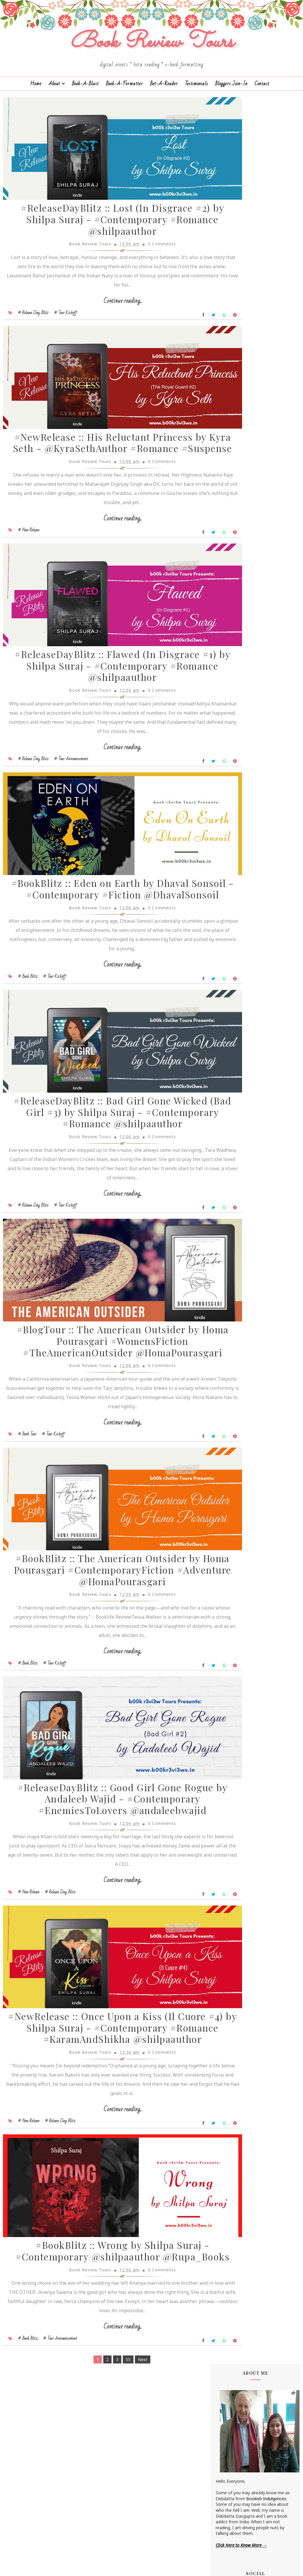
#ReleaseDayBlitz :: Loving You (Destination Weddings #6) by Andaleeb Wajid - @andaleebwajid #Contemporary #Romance (253, 978)
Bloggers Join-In (231, 99)
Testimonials (196, 99)
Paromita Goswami (234, 692)
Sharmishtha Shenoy (235, 752)
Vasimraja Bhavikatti (235, 781)
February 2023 (242, 1070)
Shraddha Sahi (229, 767)
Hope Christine (230, 603)
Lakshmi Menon (231, 637)
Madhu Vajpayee (232, 657)
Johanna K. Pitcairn (234, 617)
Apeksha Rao (228, 493)
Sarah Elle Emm (231, 742)
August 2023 (240, 1031)
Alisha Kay (225, 463)
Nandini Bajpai (230, 682)
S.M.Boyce (226, 717)
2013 (227, 1147)
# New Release (28, 572)
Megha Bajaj (228, 667)
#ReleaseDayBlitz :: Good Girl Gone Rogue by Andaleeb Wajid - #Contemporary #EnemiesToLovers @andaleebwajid (102, 1929)
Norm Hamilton (231, 687)
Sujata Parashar (231, 777)
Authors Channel (232, 503)
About (54, 99)
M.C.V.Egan (226, 652)
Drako (222, 548)
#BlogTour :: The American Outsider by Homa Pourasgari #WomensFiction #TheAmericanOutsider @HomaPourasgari (102, 1444)
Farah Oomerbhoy (233, 583)
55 (108, 2534)
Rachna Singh (228, 697)
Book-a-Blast (85, 99)
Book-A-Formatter (124, 99)
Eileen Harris (227, 553)
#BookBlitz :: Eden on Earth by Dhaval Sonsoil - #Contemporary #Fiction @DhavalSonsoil (102, 954)
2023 (227, 1025)
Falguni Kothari (230, 578)
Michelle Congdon (233, 672)
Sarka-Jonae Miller (233, 747)
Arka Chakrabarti (232, 498)
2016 (227, 1126)
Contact (262, 99)
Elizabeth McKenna (234, 558)
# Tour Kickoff (65, 335)
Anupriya (224, 488)
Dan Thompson (231, 538)
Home (35, 99)
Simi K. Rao (226, 772)
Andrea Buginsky (232, 473)
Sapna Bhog (227, 732)
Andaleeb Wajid (230, 468)
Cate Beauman (230, 518)
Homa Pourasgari (232, 598)
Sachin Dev (226, 722)
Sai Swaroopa (229, 727)
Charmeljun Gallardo (235, 523)
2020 (227, 1098)
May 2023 (237, 1056)
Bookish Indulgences (266, 245)
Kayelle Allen (228, 628)
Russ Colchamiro (232, 712)
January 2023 (241, 1077)
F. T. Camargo (229, 573)
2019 (227, 1105)
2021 (227, 1091)
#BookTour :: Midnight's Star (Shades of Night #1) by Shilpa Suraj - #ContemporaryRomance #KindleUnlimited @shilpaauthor (255, 870)
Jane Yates (226, 608)
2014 (227, 1141)
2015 (227, 1133)
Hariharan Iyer (229, 593)
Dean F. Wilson (230, 543)
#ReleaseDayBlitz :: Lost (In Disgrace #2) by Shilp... (260, 1039)
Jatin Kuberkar (229, 612)
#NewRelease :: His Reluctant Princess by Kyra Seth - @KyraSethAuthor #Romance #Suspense (102, 480)
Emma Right (227, 563)
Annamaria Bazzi (232, 483)
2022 (227, 1084)
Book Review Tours (168, 2566)
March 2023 (239, 1063)
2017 (227, 1119)
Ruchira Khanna (231, 707)
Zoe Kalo (224, 792)
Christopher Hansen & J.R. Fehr (245, 533)
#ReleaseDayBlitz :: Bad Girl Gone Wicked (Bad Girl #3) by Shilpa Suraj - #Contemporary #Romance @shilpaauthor (102, 1196)
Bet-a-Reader (164, 99)
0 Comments (142, 266)
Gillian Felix (226, 588)
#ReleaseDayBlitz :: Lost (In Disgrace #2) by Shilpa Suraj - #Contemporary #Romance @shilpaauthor (102, 243)
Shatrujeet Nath (231, 757)
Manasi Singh (228, 662)
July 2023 (236, 1049)
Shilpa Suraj (227, 762)
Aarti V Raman (229, 453)
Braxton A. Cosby (232, 513)
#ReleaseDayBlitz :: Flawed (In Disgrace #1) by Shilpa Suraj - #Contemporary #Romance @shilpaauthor (102, 717)
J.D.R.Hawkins (228, 448)
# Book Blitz (28, 1046)
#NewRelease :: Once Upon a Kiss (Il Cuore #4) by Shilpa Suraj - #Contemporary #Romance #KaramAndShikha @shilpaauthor (102, 2177)
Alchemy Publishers (234, 459)
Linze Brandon (230, 647)
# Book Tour (27, 1542)
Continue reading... (102, 323)
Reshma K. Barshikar (235, 702)
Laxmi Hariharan (231, 642)
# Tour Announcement (71, 809)
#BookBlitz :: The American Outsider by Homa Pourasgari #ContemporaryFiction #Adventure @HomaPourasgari (102, 1687)
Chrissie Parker (230, 528)
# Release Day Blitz (33, 335)
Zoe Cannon (227, 786)
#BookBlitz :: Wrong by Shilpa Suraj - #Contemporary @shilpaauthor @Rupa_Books (103, 2420)
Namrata (224, 677)
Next (122, 2534)
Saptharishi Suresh (233, 737)
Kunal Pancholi (230, 633)
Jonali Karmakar (231, 622)
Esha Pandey (228, 568)
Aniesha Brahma (231, 478)
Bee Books (226, 508)
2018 (227, 1112)
